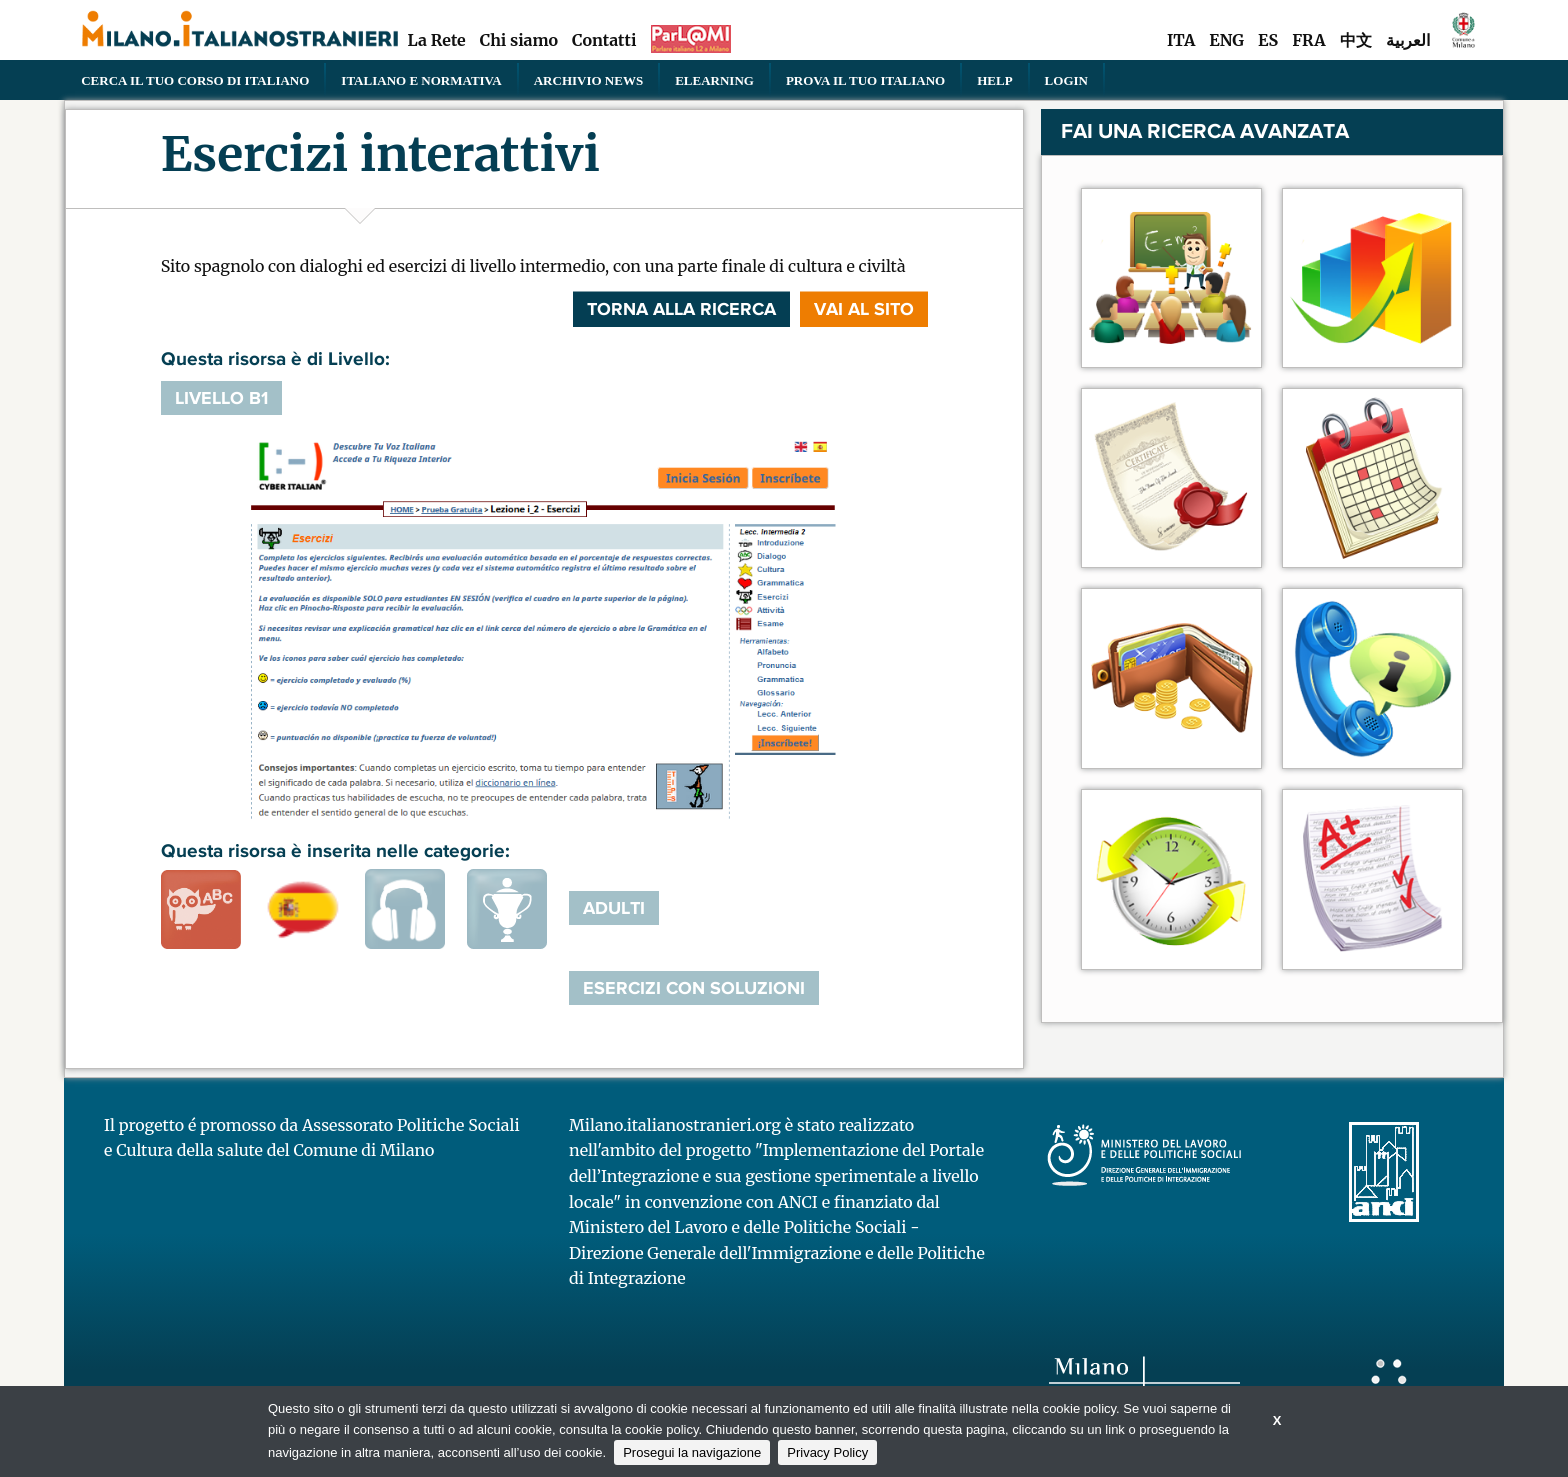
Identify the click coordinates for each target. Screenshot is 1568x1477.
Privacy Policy (827, 1452)
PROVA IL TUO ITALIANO (865, 80)
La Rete (436, 40)
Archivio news (588, 80)
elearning (714, 80)
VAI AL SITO (864, 309)
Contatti (604, 40)
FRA (1308, 40)
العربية (1408, 40)
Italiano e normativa (421, 80)
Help (994, 80)
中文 (1356, 40)
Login (1066, 80)
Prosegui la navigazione (692, 1452)
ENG (1226, 40)
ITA (1181, 40)
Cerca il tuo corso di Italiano (195, 80)
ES (1268, 40)
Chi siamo (519, 40)
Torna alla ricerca (681, 309)
